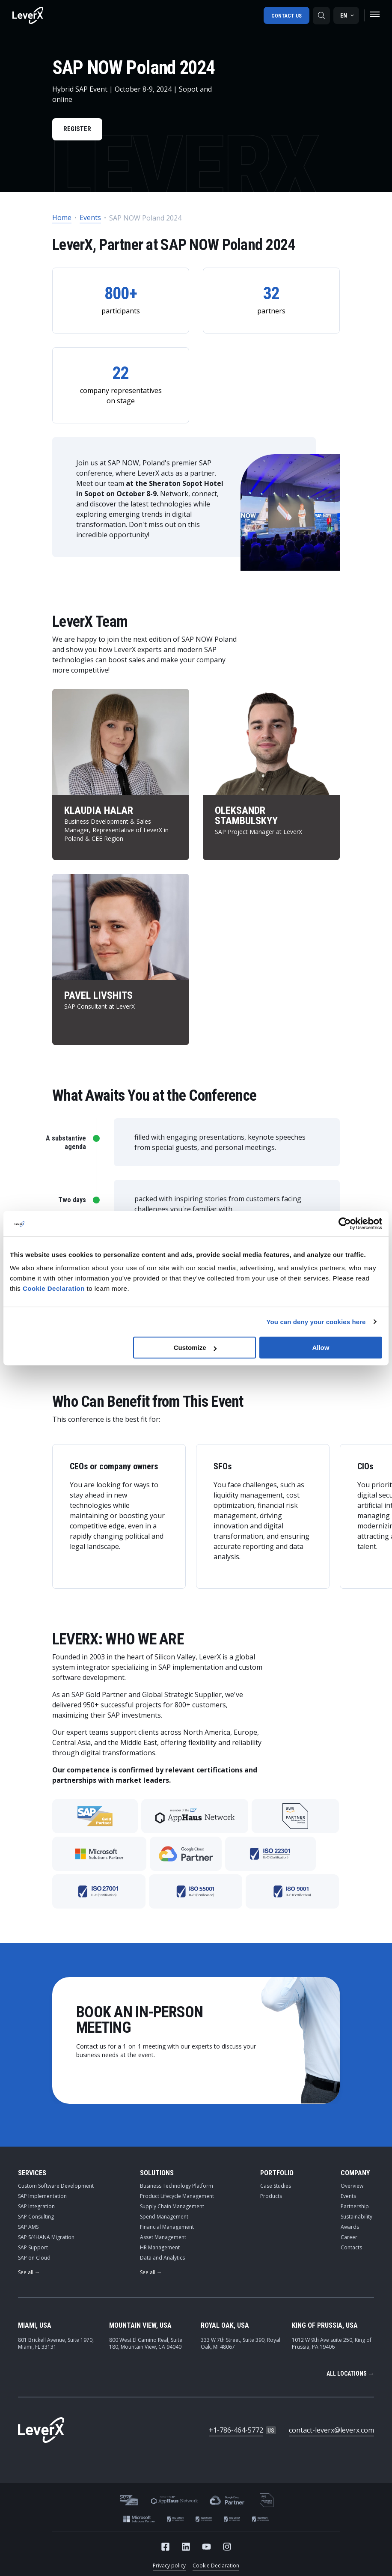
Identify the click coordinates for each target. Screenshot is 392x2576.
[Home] (27, 15)
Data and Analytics (162, 2259)
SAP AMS (28, 2228)
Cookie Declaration (216, 2567)
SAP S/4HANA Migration (46, 2238)
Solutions (157, 2175)
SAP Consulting (36, 2218)
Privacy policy (169, 2567)
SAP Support (33, 2249)
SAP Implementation (42, 2197)
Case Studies (275, 2187)
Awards (350, 2228)
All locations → (350, 2375)
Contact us (285, 15)
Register (78, 130)
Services (32, 2175)
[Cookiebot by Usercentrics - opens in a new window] (344, 1223)
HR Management (160, 2249)
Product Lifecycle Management (177, 2197)
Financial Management (167, 2228)
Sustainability (356, 2218)
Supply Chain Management (172, 2208)
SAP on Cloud (34, 2259)
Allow (320, 1347)
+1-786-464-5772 (236, 2432)
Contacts (351, 2249)
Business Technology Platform (176, 2187)
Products (271, 2197)
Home (61, 219)
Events (90, 219)
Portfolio (277, 2175)
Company (355, 2175)
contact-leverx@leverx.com (331, 2432)
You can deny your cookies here (316, 1321)
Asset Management (163, 2238)
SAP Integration (36, 2208)
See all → (29, 2274)
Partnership (355, 2208)
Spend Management (164, 2218)
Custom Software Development (56, 2187)
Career (349, 2238)
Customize (195, 1347)
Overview (352, 2187)
